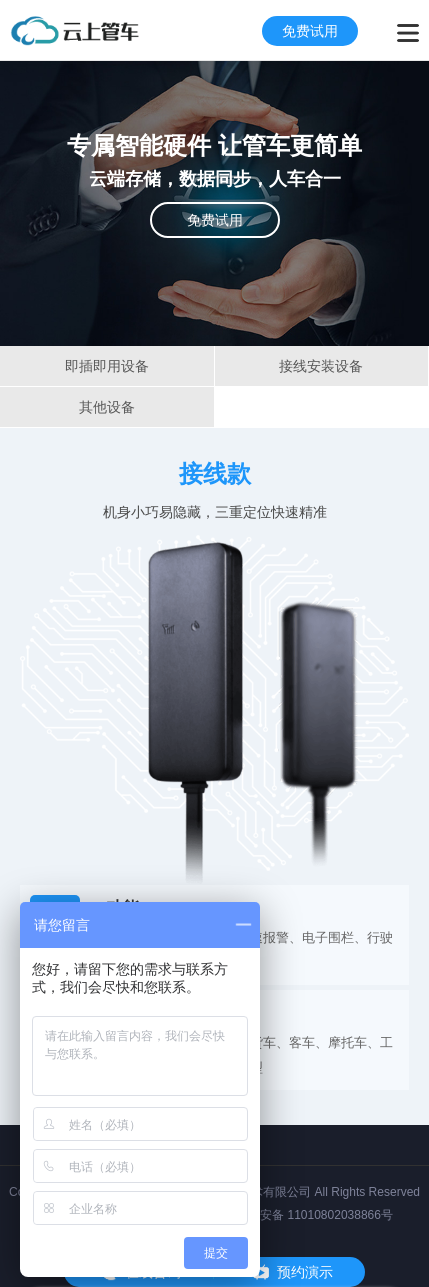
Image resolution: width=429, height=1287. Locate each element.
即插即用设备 (107, 366)
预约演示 (305, 1272)
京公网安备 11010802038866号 (308, 1215)
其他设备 (107, 407)
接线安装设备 (321, 366)
